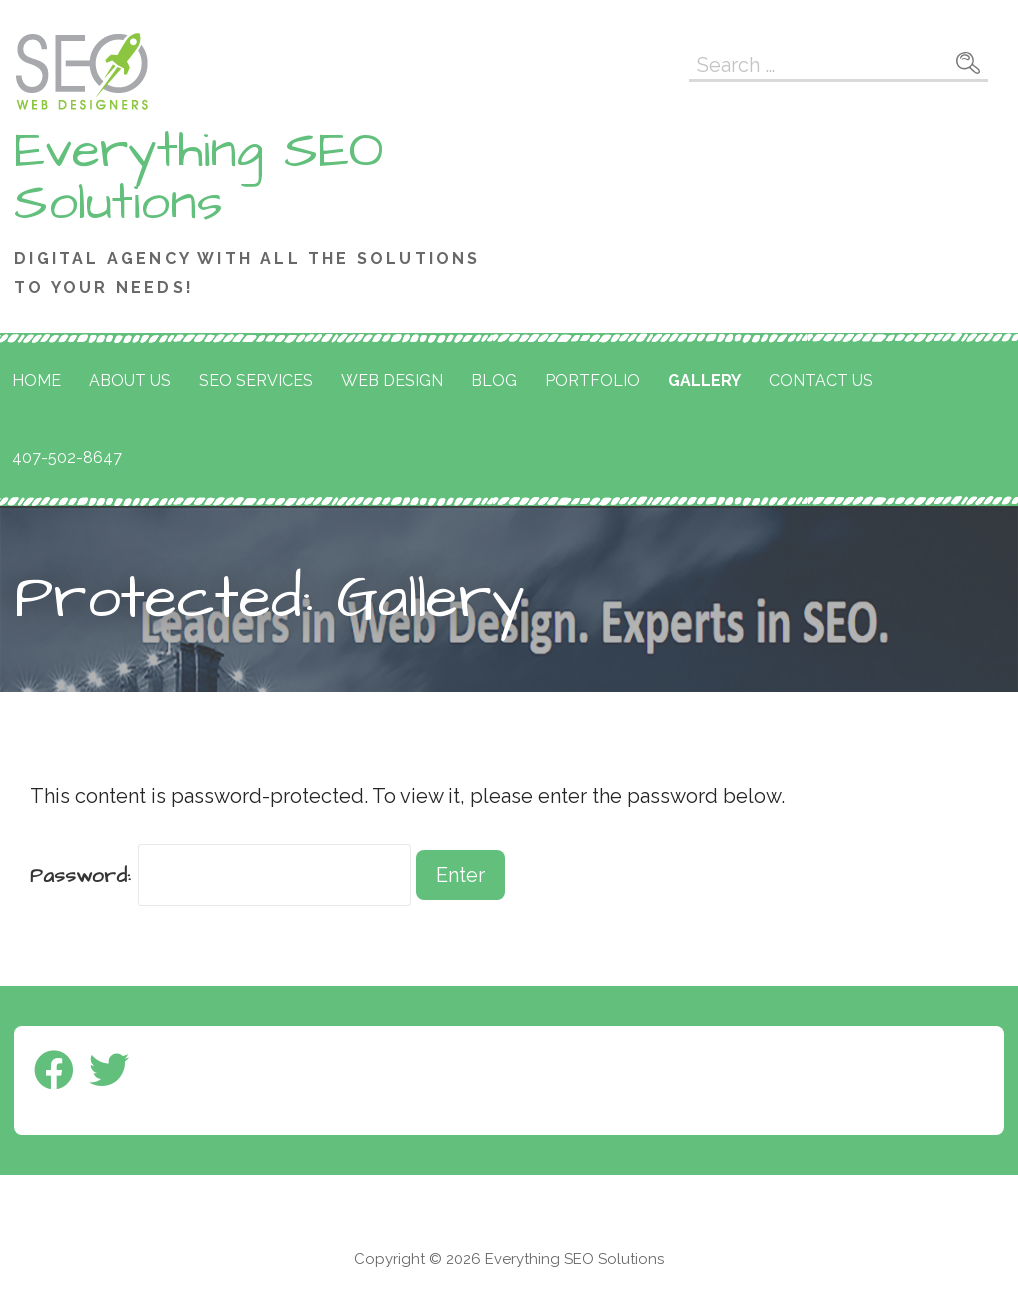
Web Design (392, 380)
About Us (130, 380)
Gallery (704, 380)
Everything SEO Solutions (199, 177)
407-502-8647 (67, 457)
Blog (494, 380)
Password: (220, 876)
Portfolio (592, 380)
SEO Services (256, 380)
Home (36, 380)
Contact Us (821, 380)
